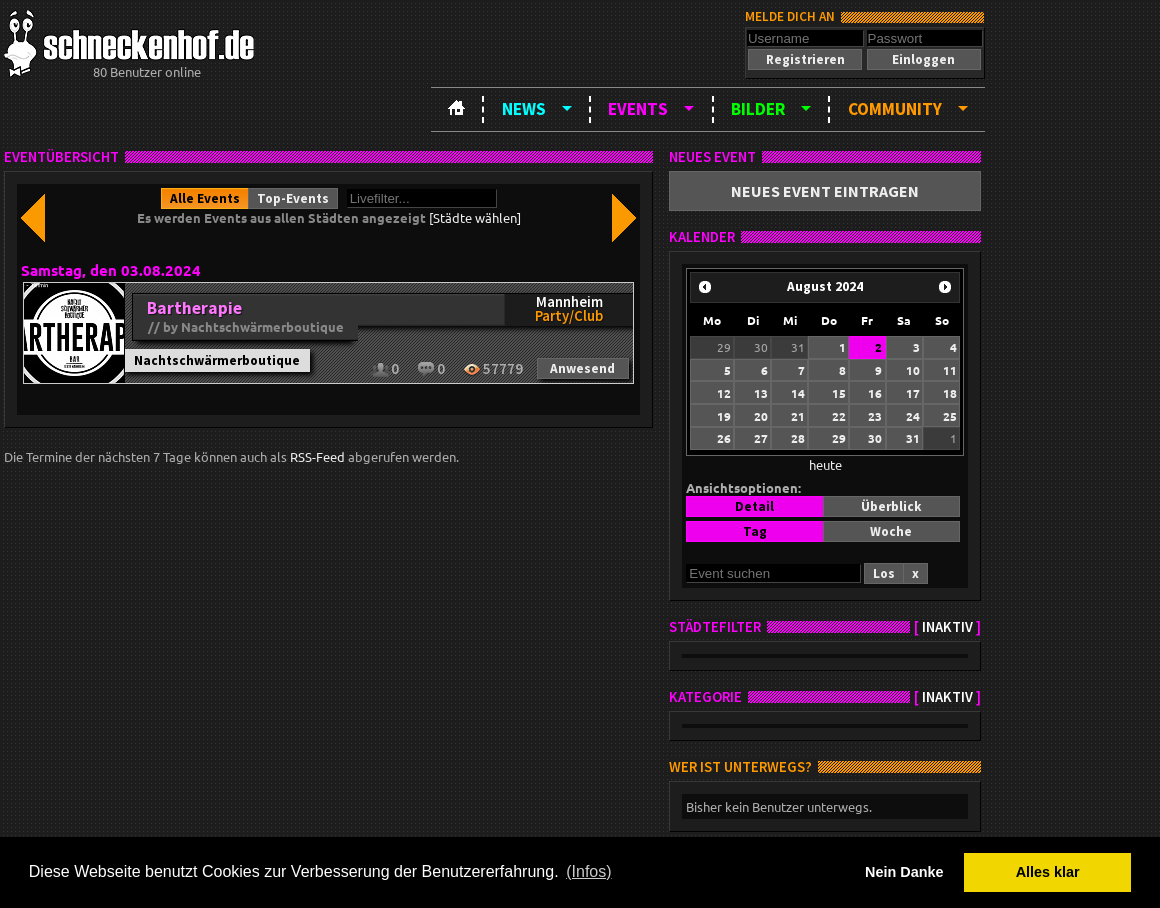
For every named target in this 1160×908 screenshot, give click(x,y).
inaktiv (947, 627)
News (524, 109)
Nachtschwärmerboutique (217, 360)
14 (798, 393)
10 (913, 370)
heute (825, 464)
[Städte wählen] (475, 217)
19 (724, 416)
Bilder (758, 109)
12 (724, 393)
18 (950, 393)
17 (913, 393)
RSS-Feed (317, 456)
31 (798, 347)
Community (895, 109)
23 (875, 416)
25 (950, 416)
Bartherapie (194, 308)
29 (724, 347)
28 (798, 438)
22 (839, 416)
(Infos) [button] (588, 871)
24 (913, 416)
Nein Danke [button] (904, 872)
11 (950, 370)
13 (761, 393)
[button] (805, 59)
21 (798, 416)
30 (761, 347)
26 (724, 438)
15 (839, 393)
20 (761, 416)
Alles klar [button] (1048, 872)
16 (875, 393)
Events (638, 109)
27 (761, 438)
